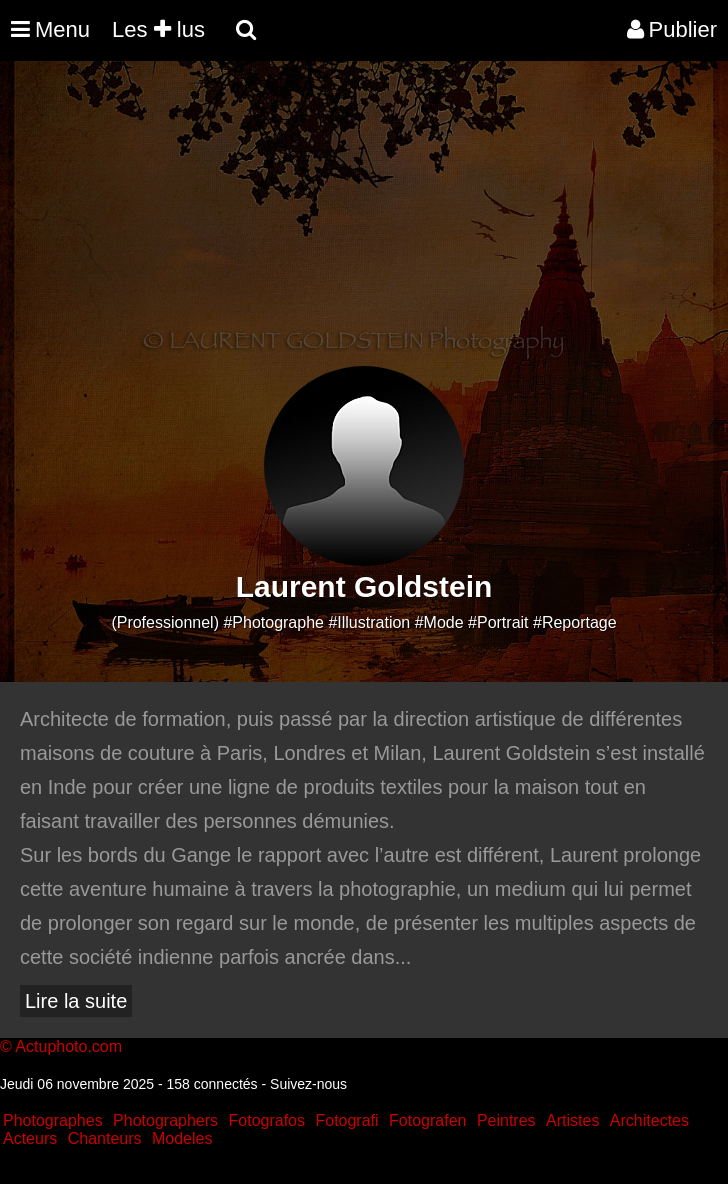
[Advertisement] (364, 226)
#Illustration (369, 622)
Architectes (649, 1120)
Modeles (182, 1138)
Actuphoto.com (68, 1046)
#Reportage (575, 622)
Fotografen (427, 1120)
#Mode (439, 622)
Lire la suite (76, 1001)
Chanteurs (105, 1138)
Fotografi (346, 1120)
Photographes (53, 1120)
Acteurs (30, 1138)
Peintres (506, 1120)
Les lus (158, 29)
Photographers (165, 1120)
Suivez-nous (308, 1084)
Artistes (572, 1120)
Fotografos (267, 1120)
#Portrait (498, 622)
